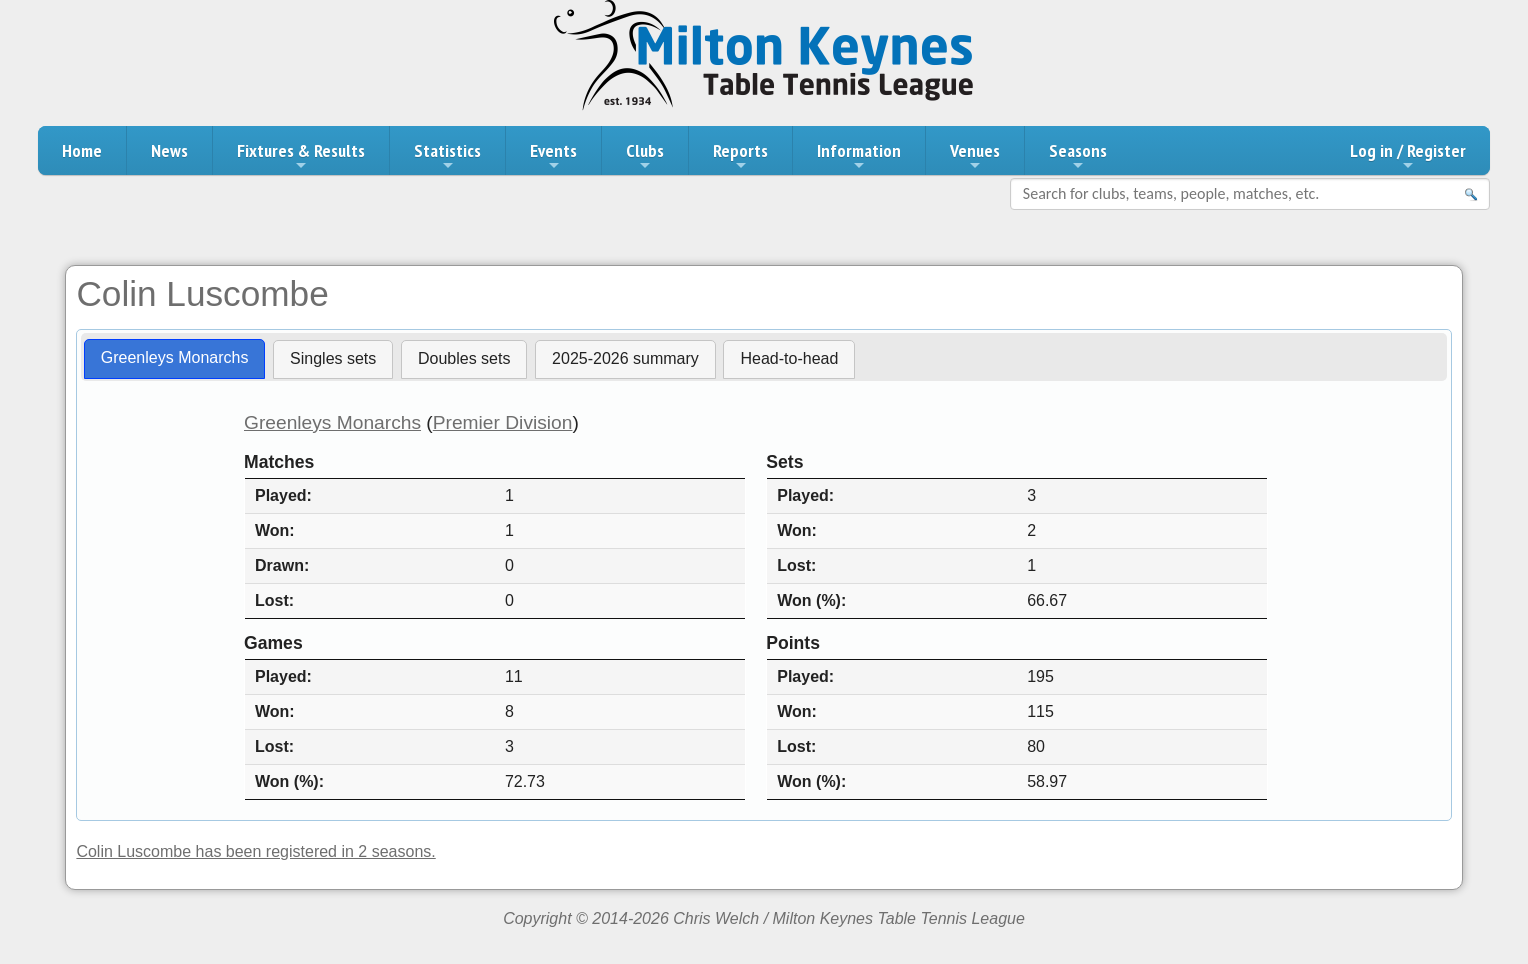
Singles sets (333, 358)
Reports (740, 156)
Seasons (1078, 156)
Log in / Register (1408, 156)
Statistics (447, 156)
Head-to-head (789, 358)
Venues (975, 156)
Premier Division (503, 422)
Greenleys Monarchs (175, 357)
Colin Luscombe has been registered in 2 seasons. (255, 851)
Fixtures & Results (301, 156)
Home (82, 150)
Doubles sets (464, 358)
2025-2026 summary (625, 358)
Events (553, 156)
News (169, 150)
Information (859, 156)
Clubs (645, 156)
